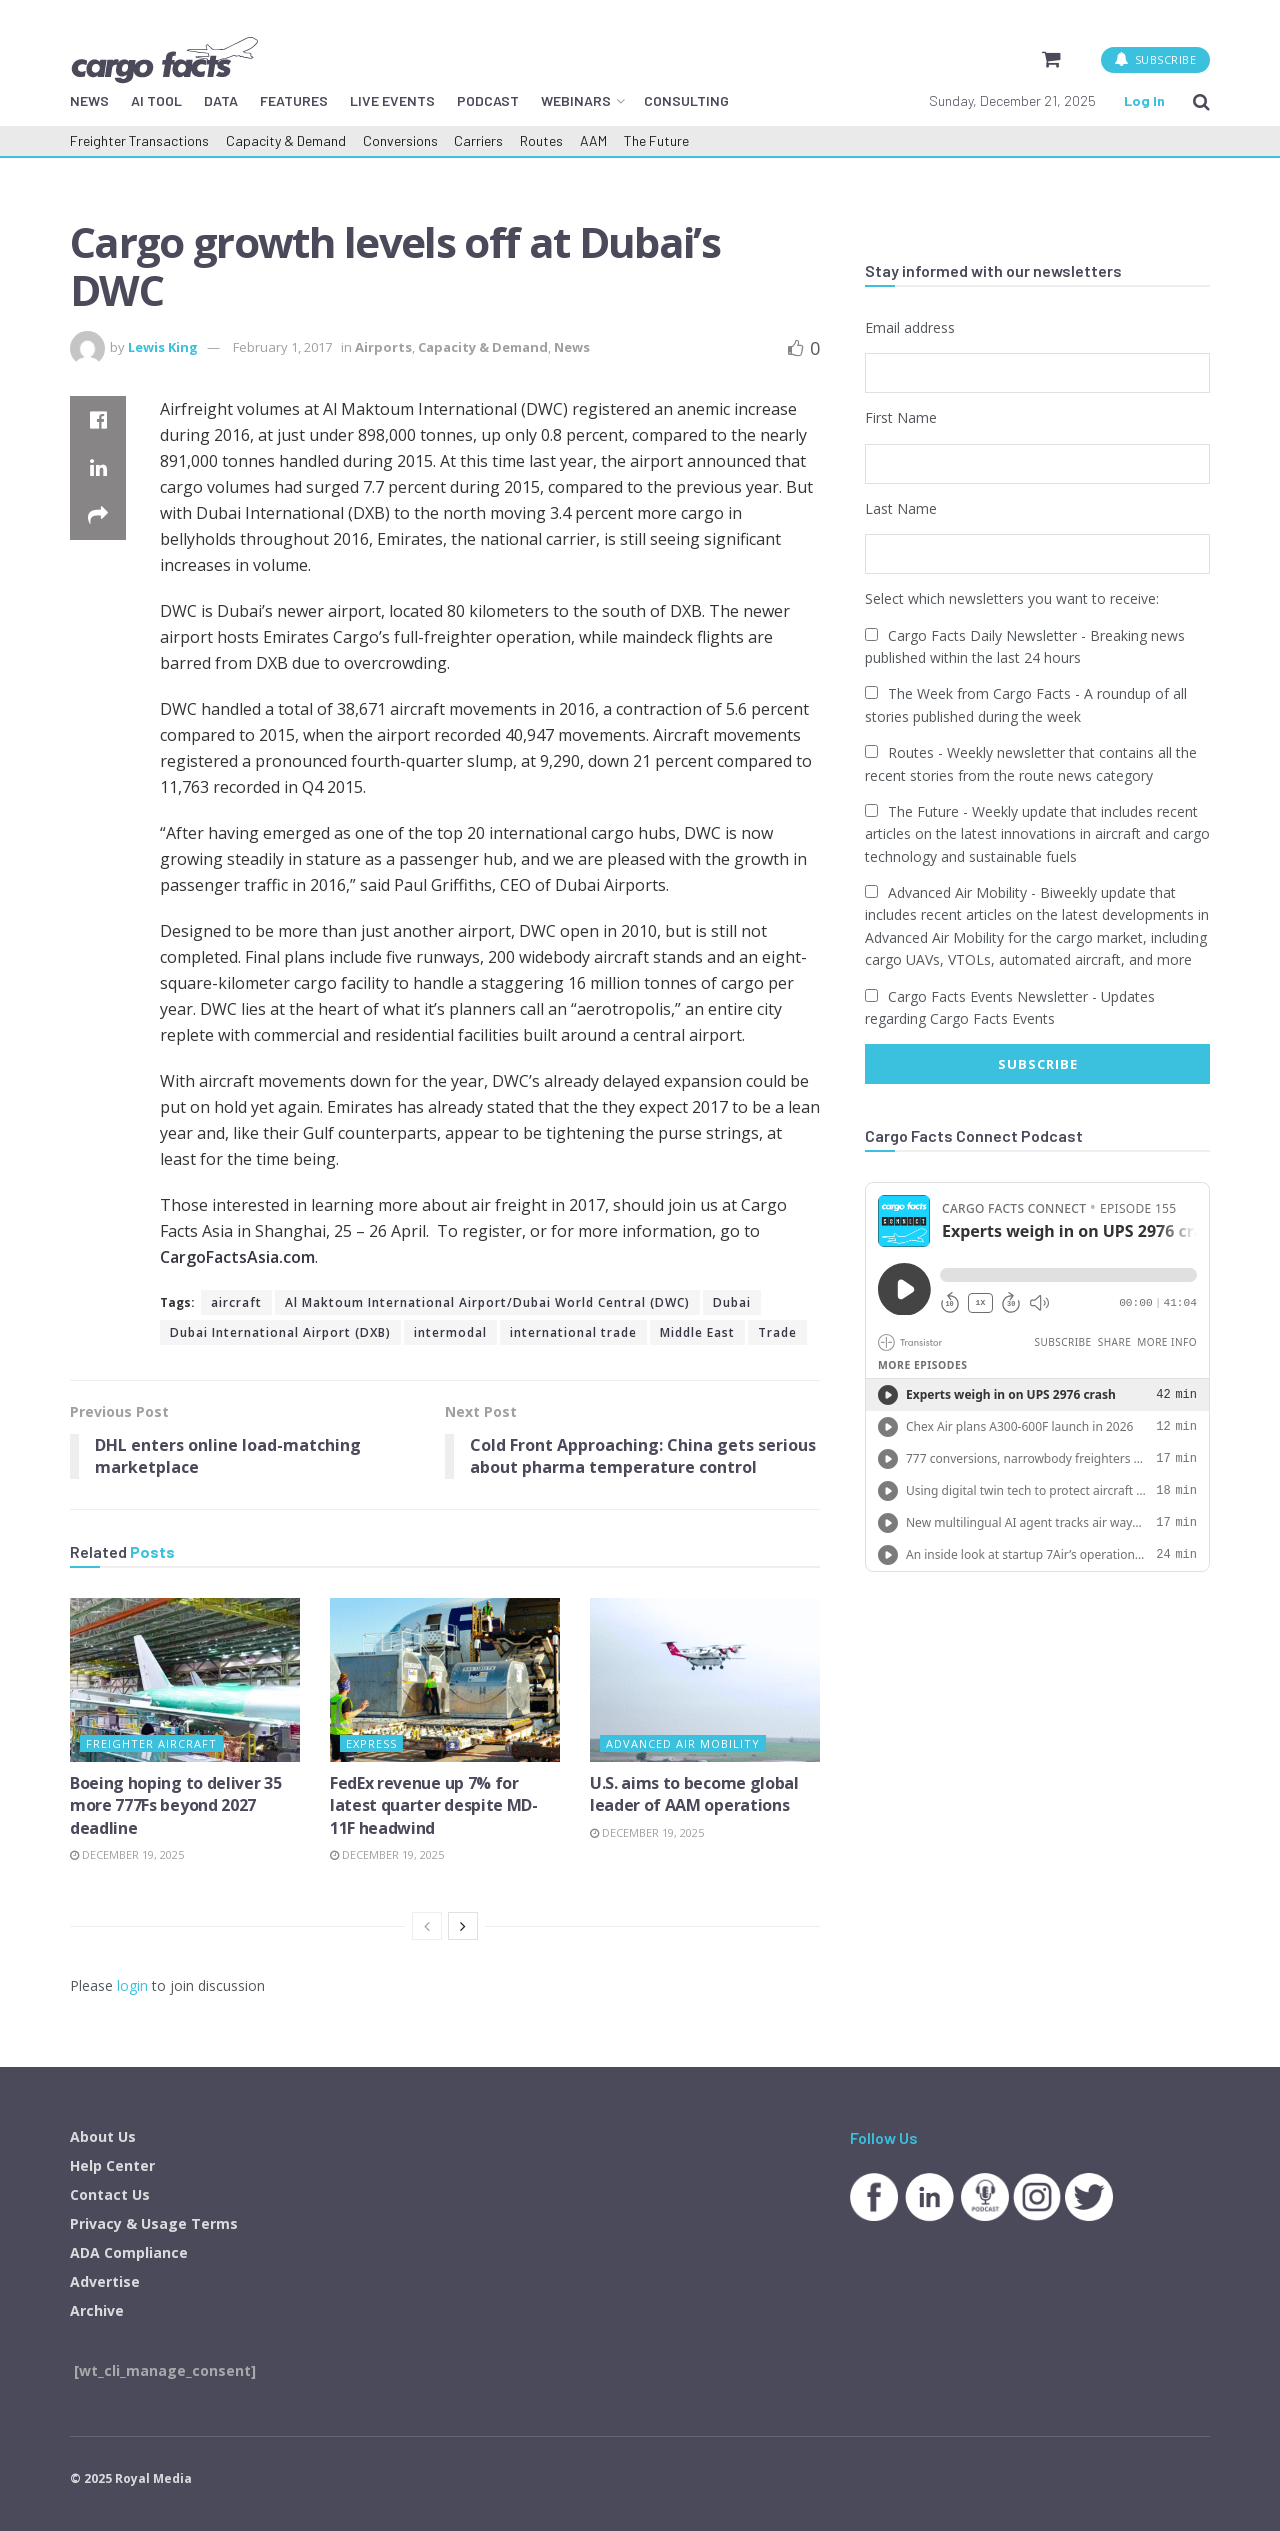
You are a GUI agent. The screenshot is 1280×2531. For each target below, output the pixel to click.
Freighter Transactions (139, 140)
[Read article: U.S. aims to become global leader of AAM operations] (705, 1680)
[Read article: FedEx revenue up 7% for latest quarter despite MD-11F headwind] (445, 1680)
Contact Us (110, 2194)
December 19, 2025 (127, 1854)
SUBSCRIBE (1156, 59)
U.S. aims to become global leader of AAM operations (694, 1794)
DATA (221, 100)
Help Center (112, 2165)
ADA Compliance (129, 2252)
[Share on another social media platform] (98, 516)
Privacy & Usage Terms (154, 2223)
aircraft (236, 1302)
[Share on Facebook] (98, 420)
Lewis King (163, 347)
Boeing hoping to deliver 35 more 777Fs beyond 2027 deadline (175, 1805)
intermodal (450, 1332)
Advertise (105, 2281)
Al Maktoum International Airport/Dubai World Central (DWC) (487, 1302)
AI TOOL (156, 100)
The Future (656, 140)
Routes (541, 140)
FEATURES (294, 100)
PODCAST (488, 100)
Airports (383, 347)
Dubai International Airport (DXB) (280, 1332)
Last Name (901, 508)
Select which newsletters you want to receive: (1012, 598)
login (132, 1985)
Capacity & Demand (286, 140)
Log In (1144, 100)
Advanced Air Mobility (683, 1743)
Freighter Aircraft (151, 1743)
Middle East (697, 1332)
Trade (777, 1332)
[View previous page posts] (427, 1926)
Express (371, 1743)
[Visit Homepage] (164, 59)
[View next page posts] (463, 1926)
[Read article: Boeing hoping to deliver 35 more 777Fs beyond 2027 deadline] (185, 1680)
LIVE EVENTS (392, 100)
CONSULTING (686, 100)
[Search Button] (1201, 101)
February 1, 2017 (282, 347)
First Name (901, 417)
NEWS (89, 100)
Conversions (400, 140)
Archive (97, 2310)
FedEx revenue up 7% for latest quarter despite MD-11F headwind (434, 1805)
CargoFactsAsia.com (237, 1257)
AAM (593, 140)
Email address (910, 327)
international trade (573, 1332)
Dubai (732, 1302)
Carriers (478, 140)
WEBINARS (576, 100)
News (572, 347)
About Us (103, 2136)
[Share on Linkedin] (98, 468)
